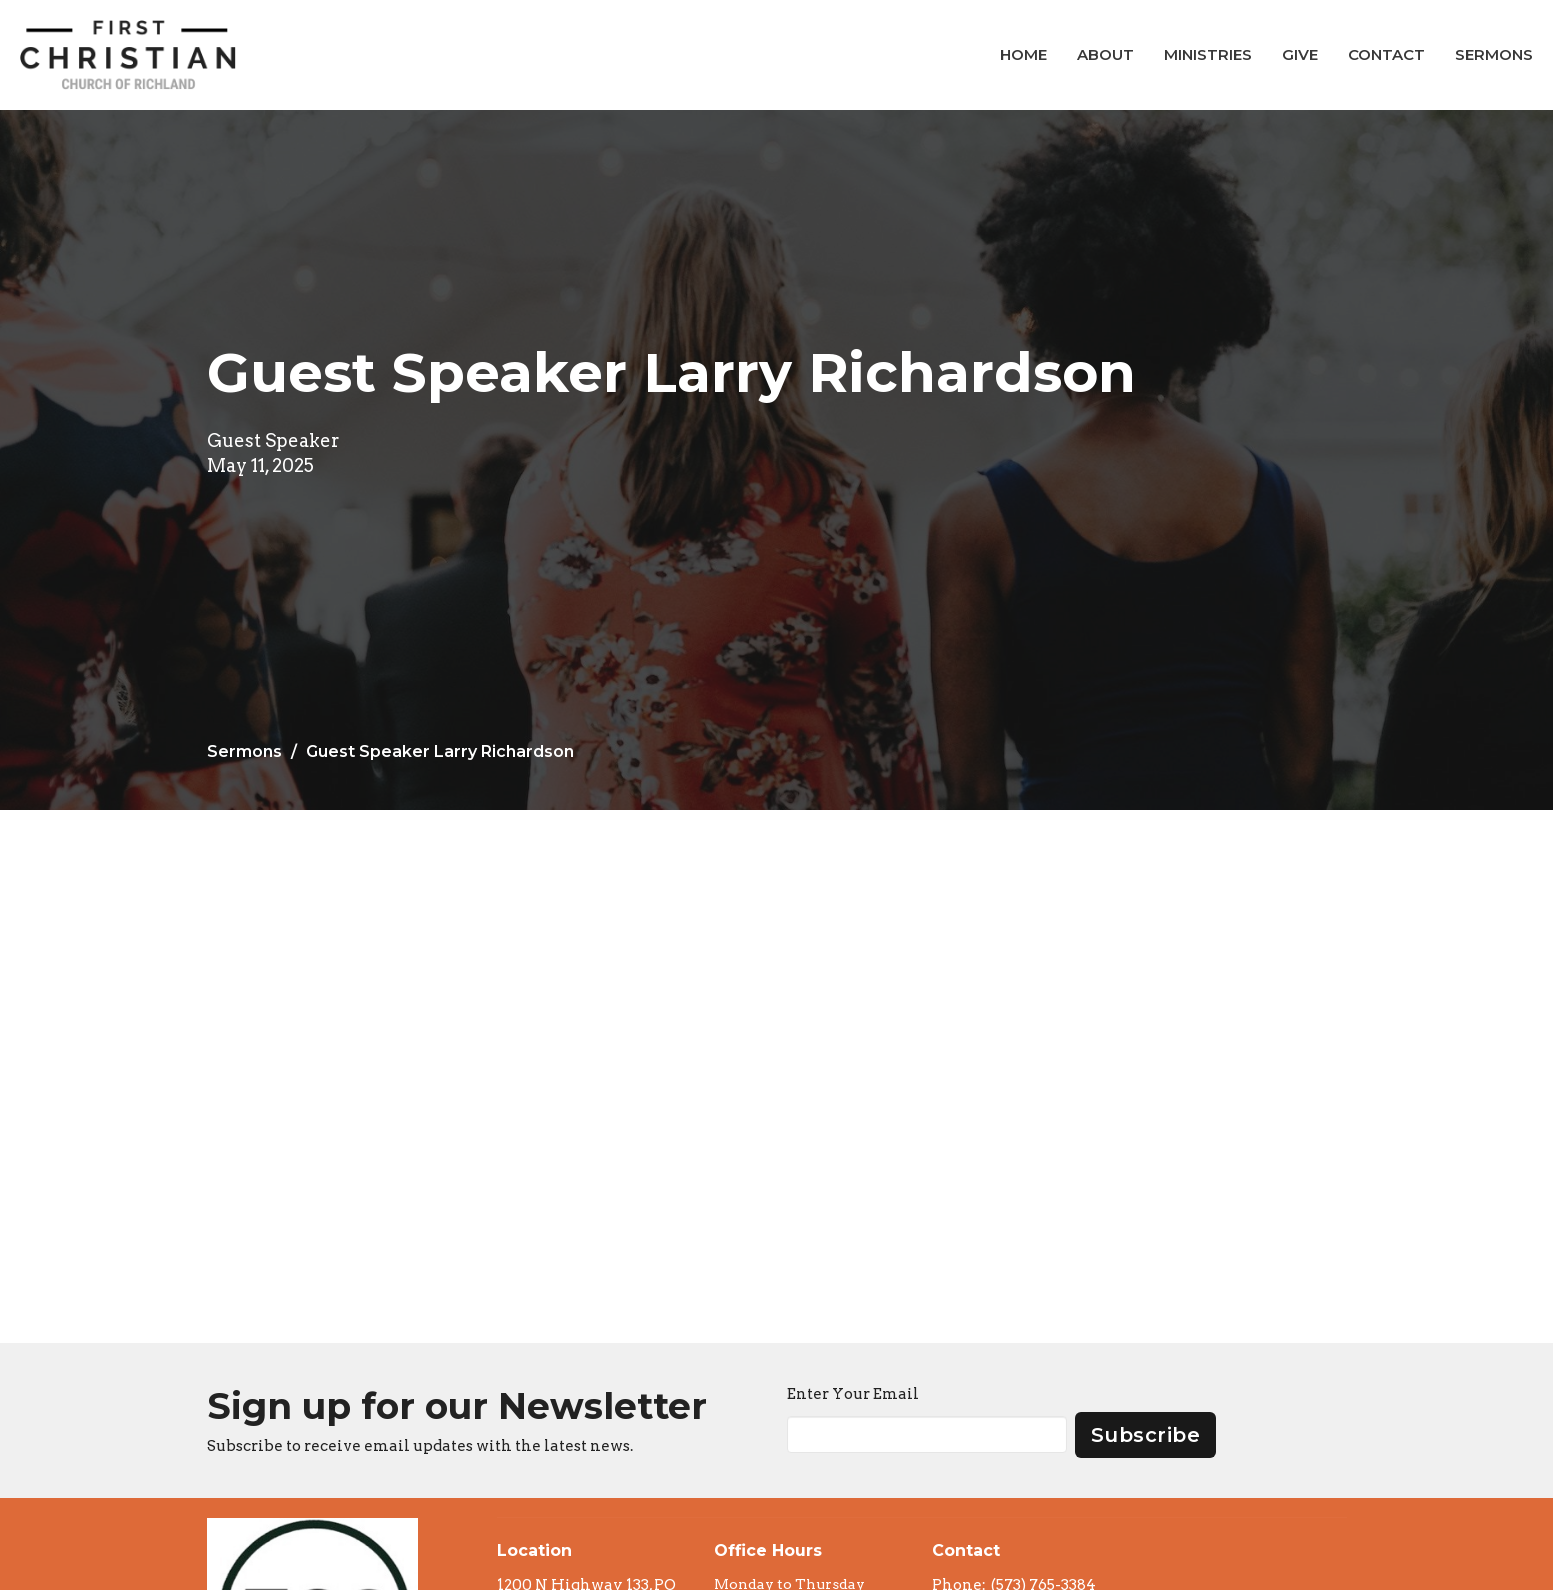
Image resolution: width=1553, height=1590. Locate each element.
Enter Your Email (853, 1394)
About (1105, 54)
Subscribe (1146, 1435)
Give (1300, 54)
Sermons (1494, 54)
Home (1023, 54)
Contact (1386, 54)
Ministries (1208, 54)
